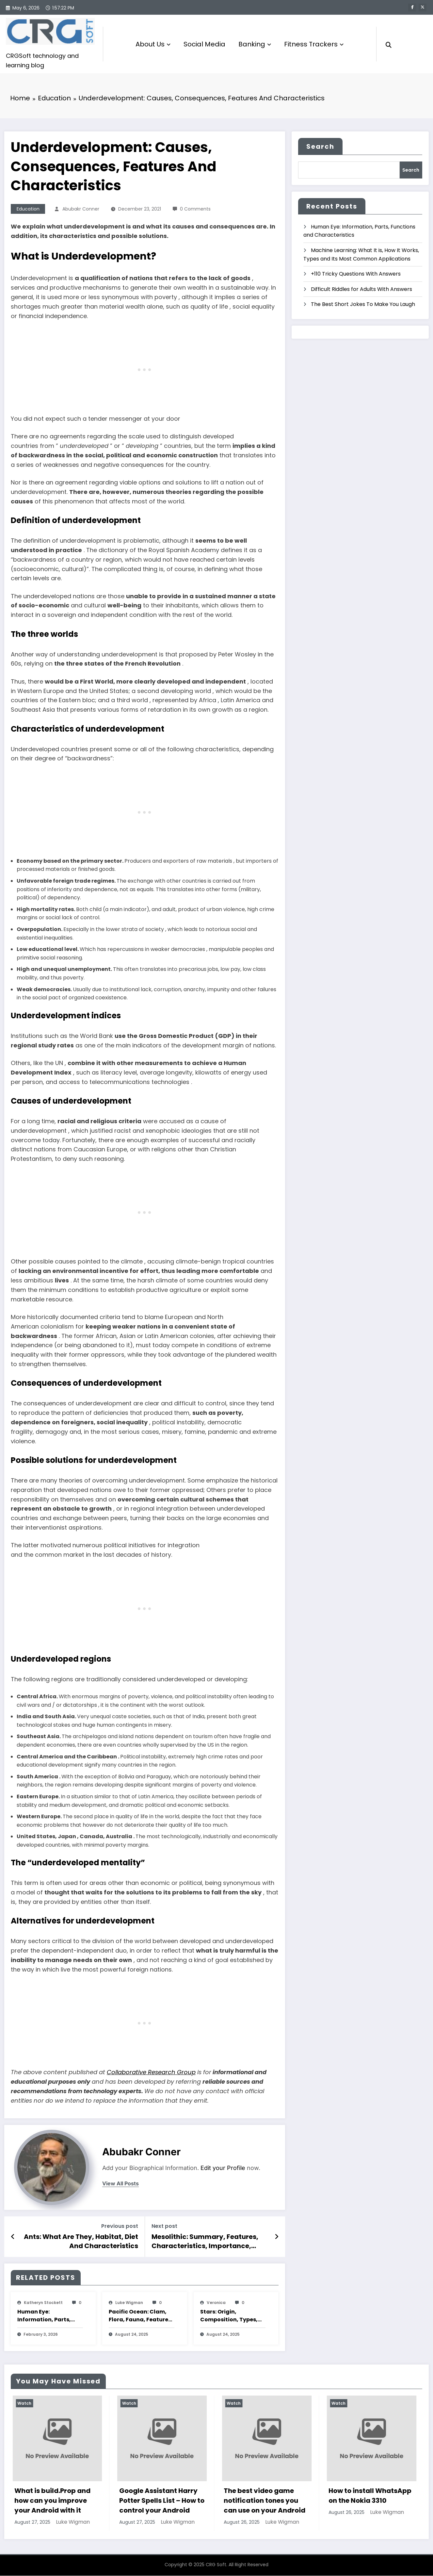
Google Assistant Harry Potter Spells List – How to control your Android (264, 2501)
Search (320, 146)
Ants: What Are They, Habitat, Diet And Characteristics (81, 2241)
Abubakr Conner (80, 209)
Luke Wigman (129, 2303)
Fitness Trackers (314, 44)
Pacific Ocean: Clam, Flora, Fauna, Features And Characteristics (140, 2316)
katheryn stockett (43, 2303)
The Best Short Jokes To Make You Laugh (363, 305)
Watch (22, 2404)
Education (28, 209)
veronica (216, 2303)
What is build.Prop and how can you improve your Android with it (155, 2501)
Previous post (119, 2227)
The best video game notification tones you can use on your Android (367, 2501)
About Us (153, 44)
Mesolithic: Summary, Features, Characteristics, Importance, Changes (205, 2241)
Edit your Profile (222, 2168)
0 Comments (195, 209)
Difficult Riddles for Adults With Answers (361, 289)
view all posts (120, 2184)
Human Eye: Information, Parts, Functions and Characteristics (44, 2316)
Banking (254, 44)
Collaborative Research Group (151, 2073)
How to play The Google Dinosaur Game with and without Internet (53, 2501)
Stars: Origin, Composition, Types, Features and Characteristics (229, 2316)
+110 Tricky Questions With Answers (356, 274)
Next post (164, 2227)
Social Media (204, 44)
